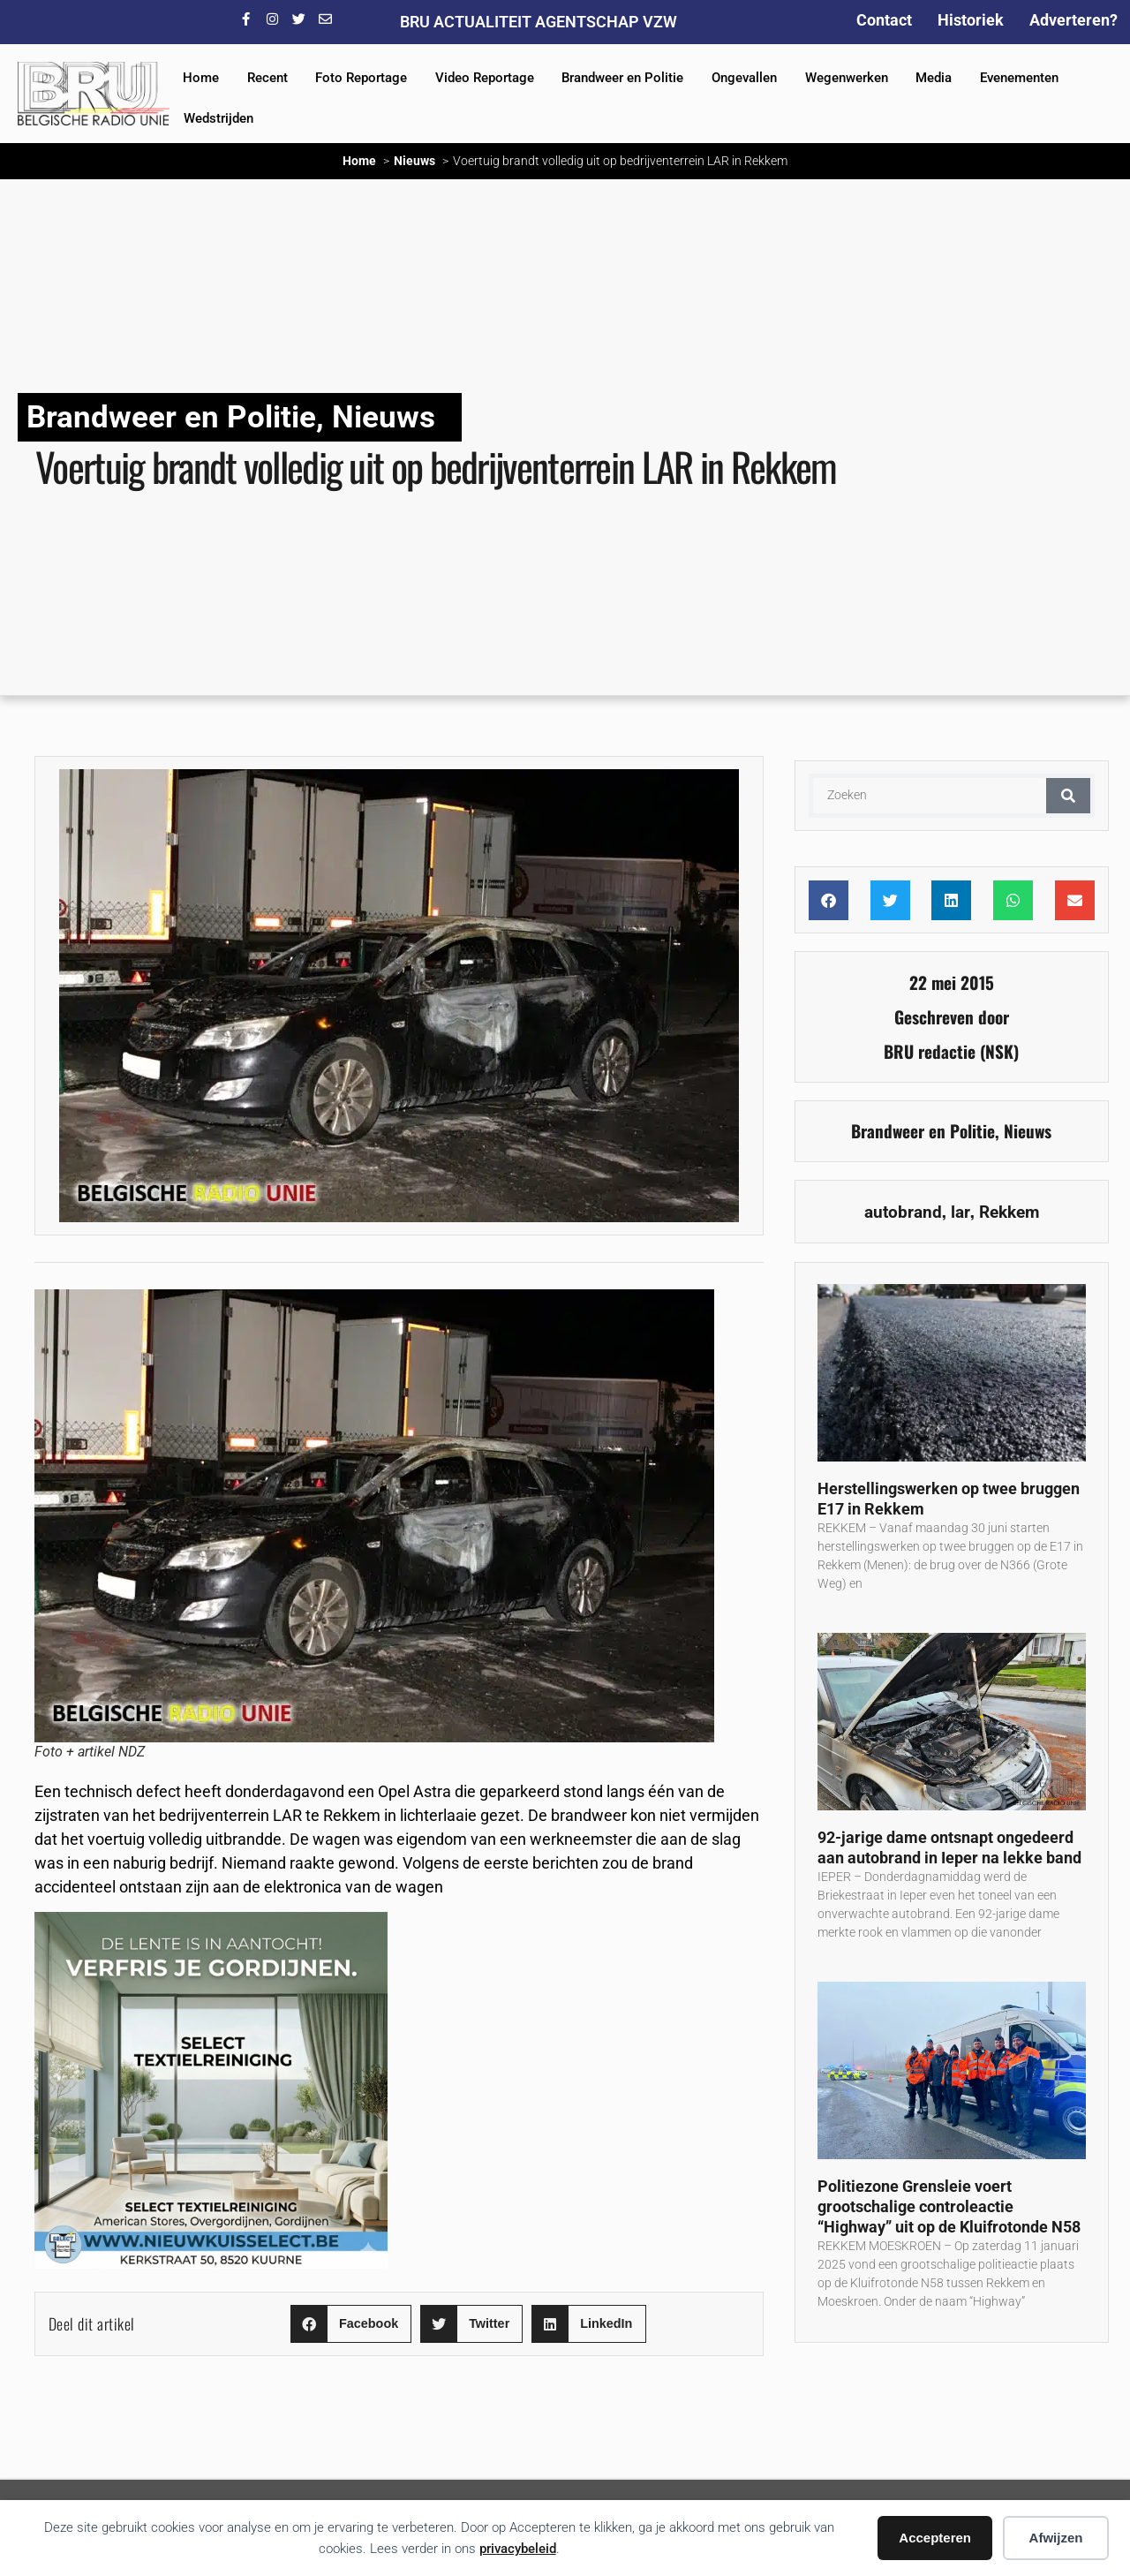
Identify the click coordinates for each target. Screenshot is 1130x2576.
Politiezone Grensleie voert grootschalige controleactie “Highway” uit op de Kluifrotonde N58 (949, 2206)
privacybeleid (517, 2549)
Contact (884, 20)
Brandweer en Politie (622, 78)
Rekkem (1009, 1212)
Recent (267, 78)
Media (933, 78)
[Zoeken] (1068, 795)
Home (201, 78)
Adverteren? (1073, 20)
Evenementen (1019, 78)
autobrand (903, 1212)
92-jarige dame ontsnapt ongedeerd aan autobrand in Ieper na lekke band (949, 1847)
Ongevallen (744, 78)
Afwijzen (1056, 2537)
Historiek (971, 20)
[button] (350, 2324)
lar (960, 1212)
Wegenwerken (846, 78)
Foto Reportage (361, 78)
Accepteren (935, 2537)
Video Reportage (484, 78)
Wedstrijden (218, 118)
